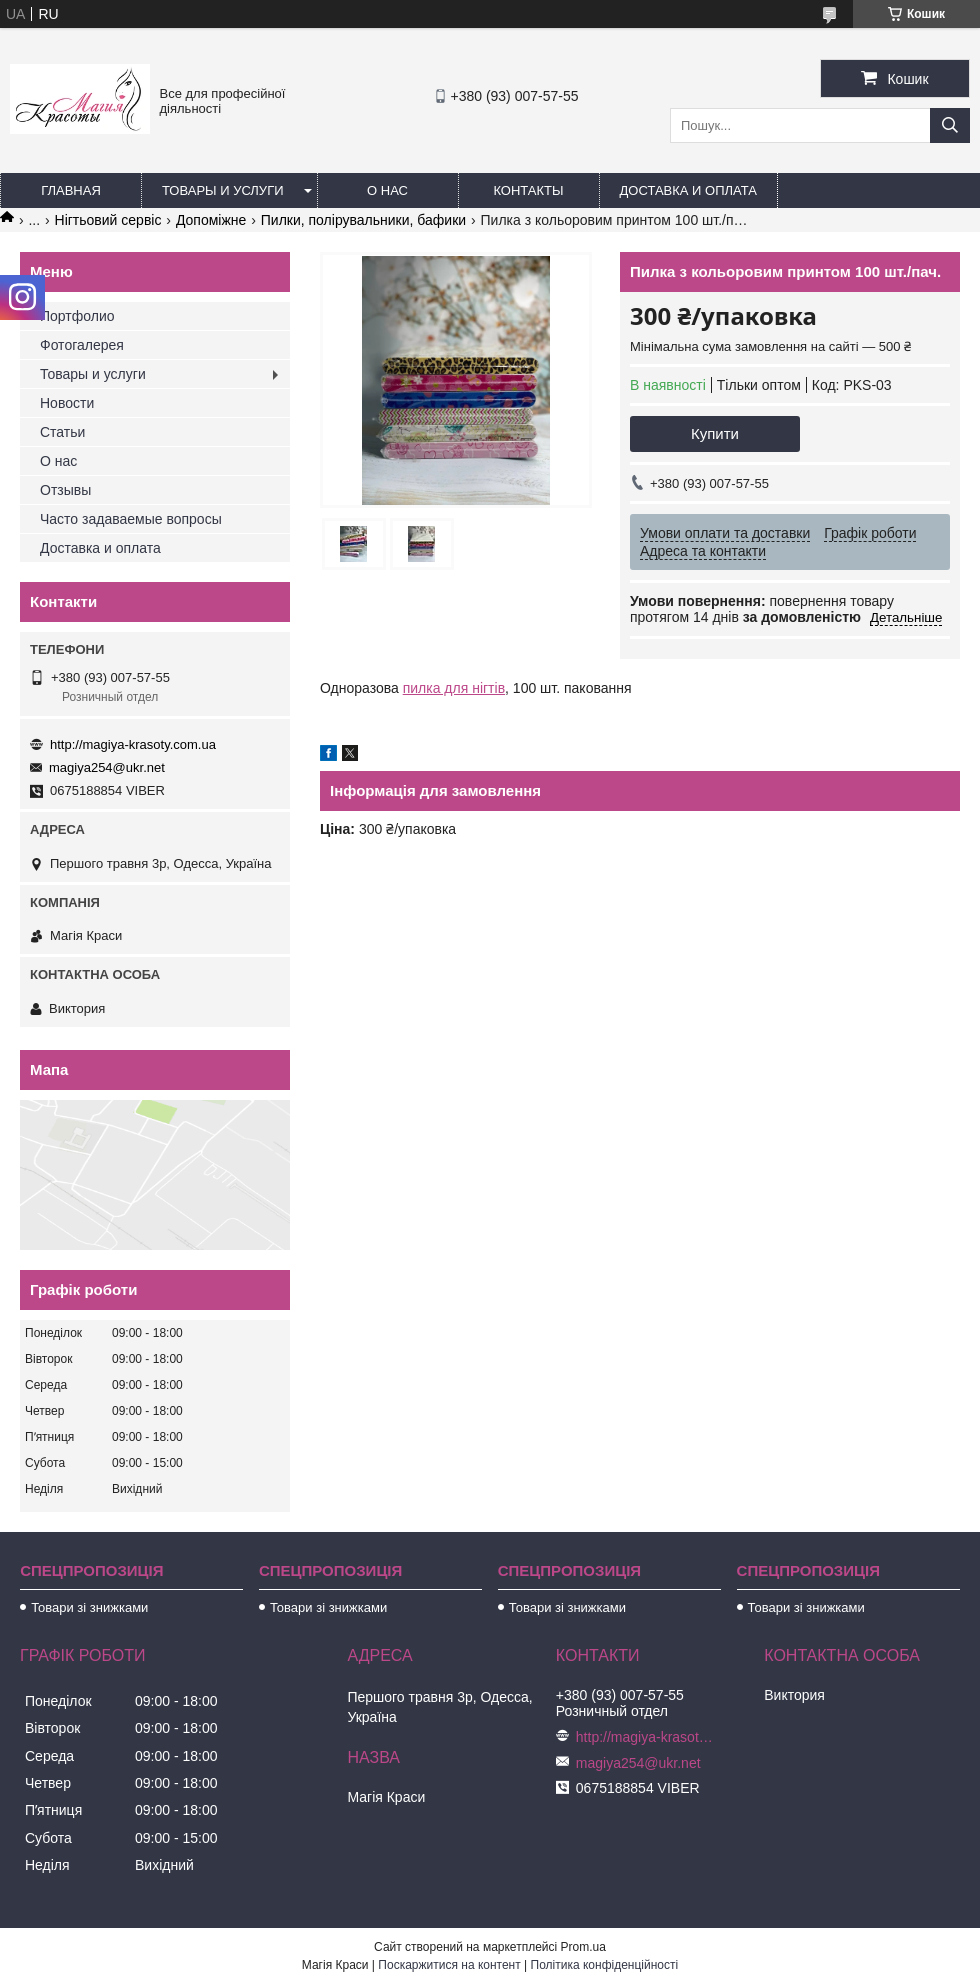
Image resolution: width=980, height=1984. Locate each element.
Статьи (62, 432)
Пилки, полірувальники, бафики (363, 220)
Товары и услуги (223, 190)
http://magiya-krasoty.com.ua (133, 744)
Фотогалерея (82, 345)
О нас (387, 190)
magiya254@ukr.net (107, 767)
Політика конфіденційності (605, 1965)
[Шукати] (950, 125)
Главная (71, 190)
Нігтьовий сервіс (108, 220)
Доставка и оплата (688, 190)
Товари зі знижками (89, 1607)
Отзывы (65, 490)
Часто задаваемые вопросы (131, 519)
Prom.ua (583, 1947)
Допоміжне (211, 220)
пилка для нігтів (454, 688)
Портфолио (77, 316)
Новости (67, 403)
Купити (715, 433)
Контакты (528, 190)
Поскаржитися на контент (449, 1965)
